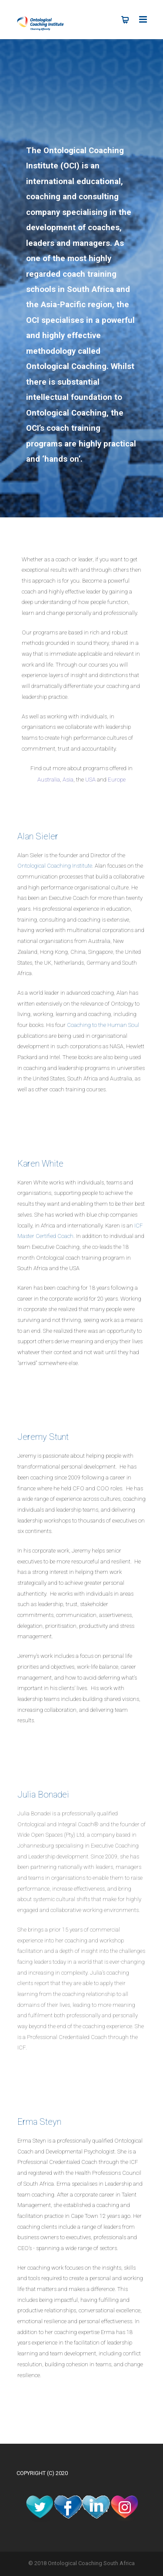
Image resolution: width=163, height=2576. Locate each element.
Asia (68, 779)
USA (90, 779)
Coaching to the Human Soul (103, 1025)
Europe (117, 779)
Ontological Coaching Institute (54, 865)
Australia (48, 779)
